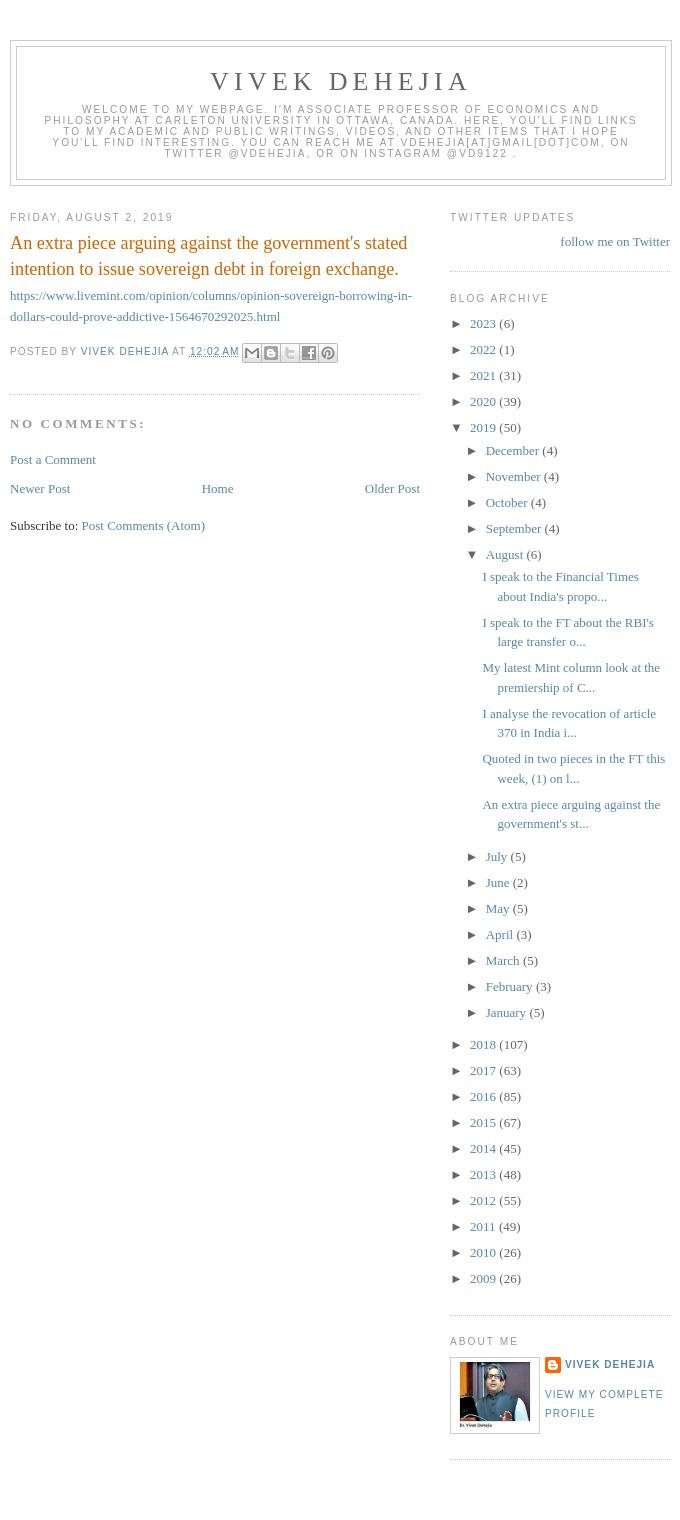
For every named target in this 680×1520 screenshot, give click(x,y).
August (506, 554)
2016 (484, 1096)
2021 (484, 375)
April (501, 934)
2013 (484, 1174)
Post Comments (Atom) (144, 525)
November (515, 476)
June (499, 882)
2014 (484, 1148)
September (515, 528)
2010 (484, 1252)
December (514, 450)
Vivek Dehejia (610, 1364)
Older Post (392, 488)
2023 (484, 323)
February (511, 986)
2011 (484, 1226)
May (499, 908)
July (498, 856)
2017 (484, 1070)
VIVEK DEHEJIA (341, 81)
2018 (484, 1044)
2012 (484, 1200)
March (504, 960)
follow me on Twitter (615, 241)
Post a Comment (53, 459)
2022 (484, 349)
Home (218, 488)
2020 (484, 401)
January (508, 1012)
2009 (484, 1278)
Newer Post (40, 488)
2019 (484, 427)
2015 (484, 1122)
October (508, 502)
